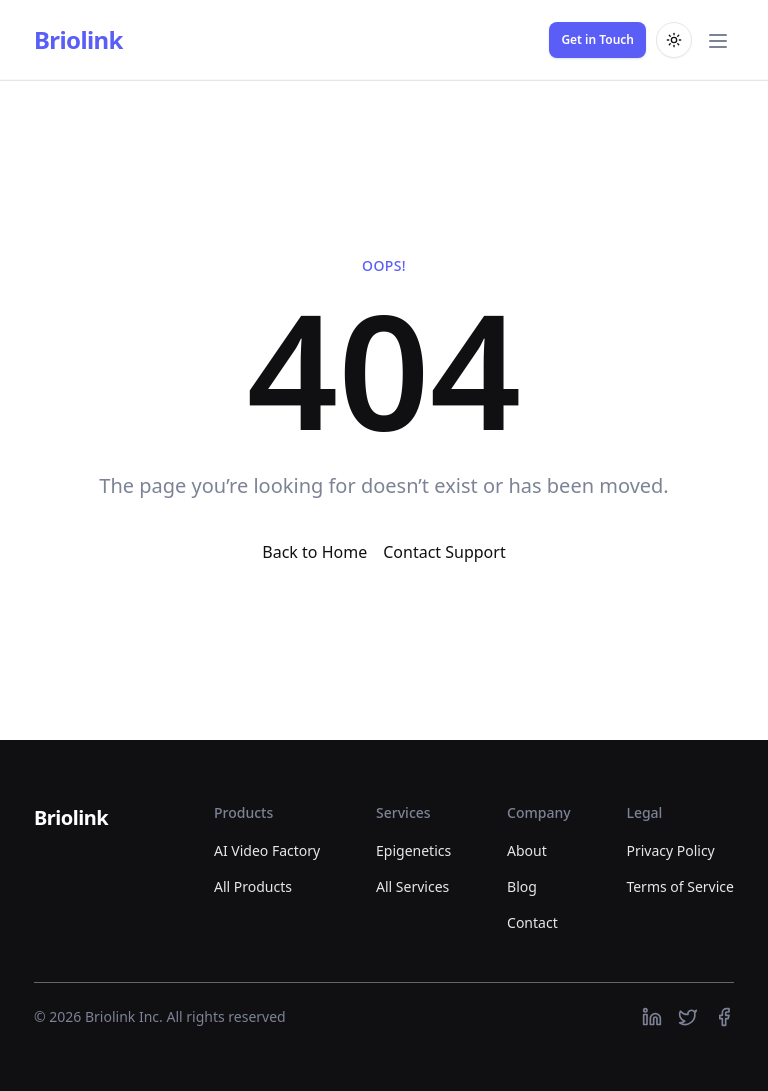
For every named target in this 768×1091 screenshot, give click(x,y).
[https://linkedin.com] (652, 1017)
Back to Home (314, 552)
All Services (412, 886)
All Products (253, 886)
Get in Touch (597, 39)
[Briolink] (71, 819)
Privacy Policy (670, 850)
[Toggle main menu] (718, 40)
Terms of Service (680, 886)
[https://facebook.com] (724, 1017)
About (527, 850)
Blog (522, 886)
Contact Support (444, 552)
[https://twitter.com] (688, 1017)
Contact (532, 922)
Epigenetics (413, 850)
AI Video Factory (267, 850)
